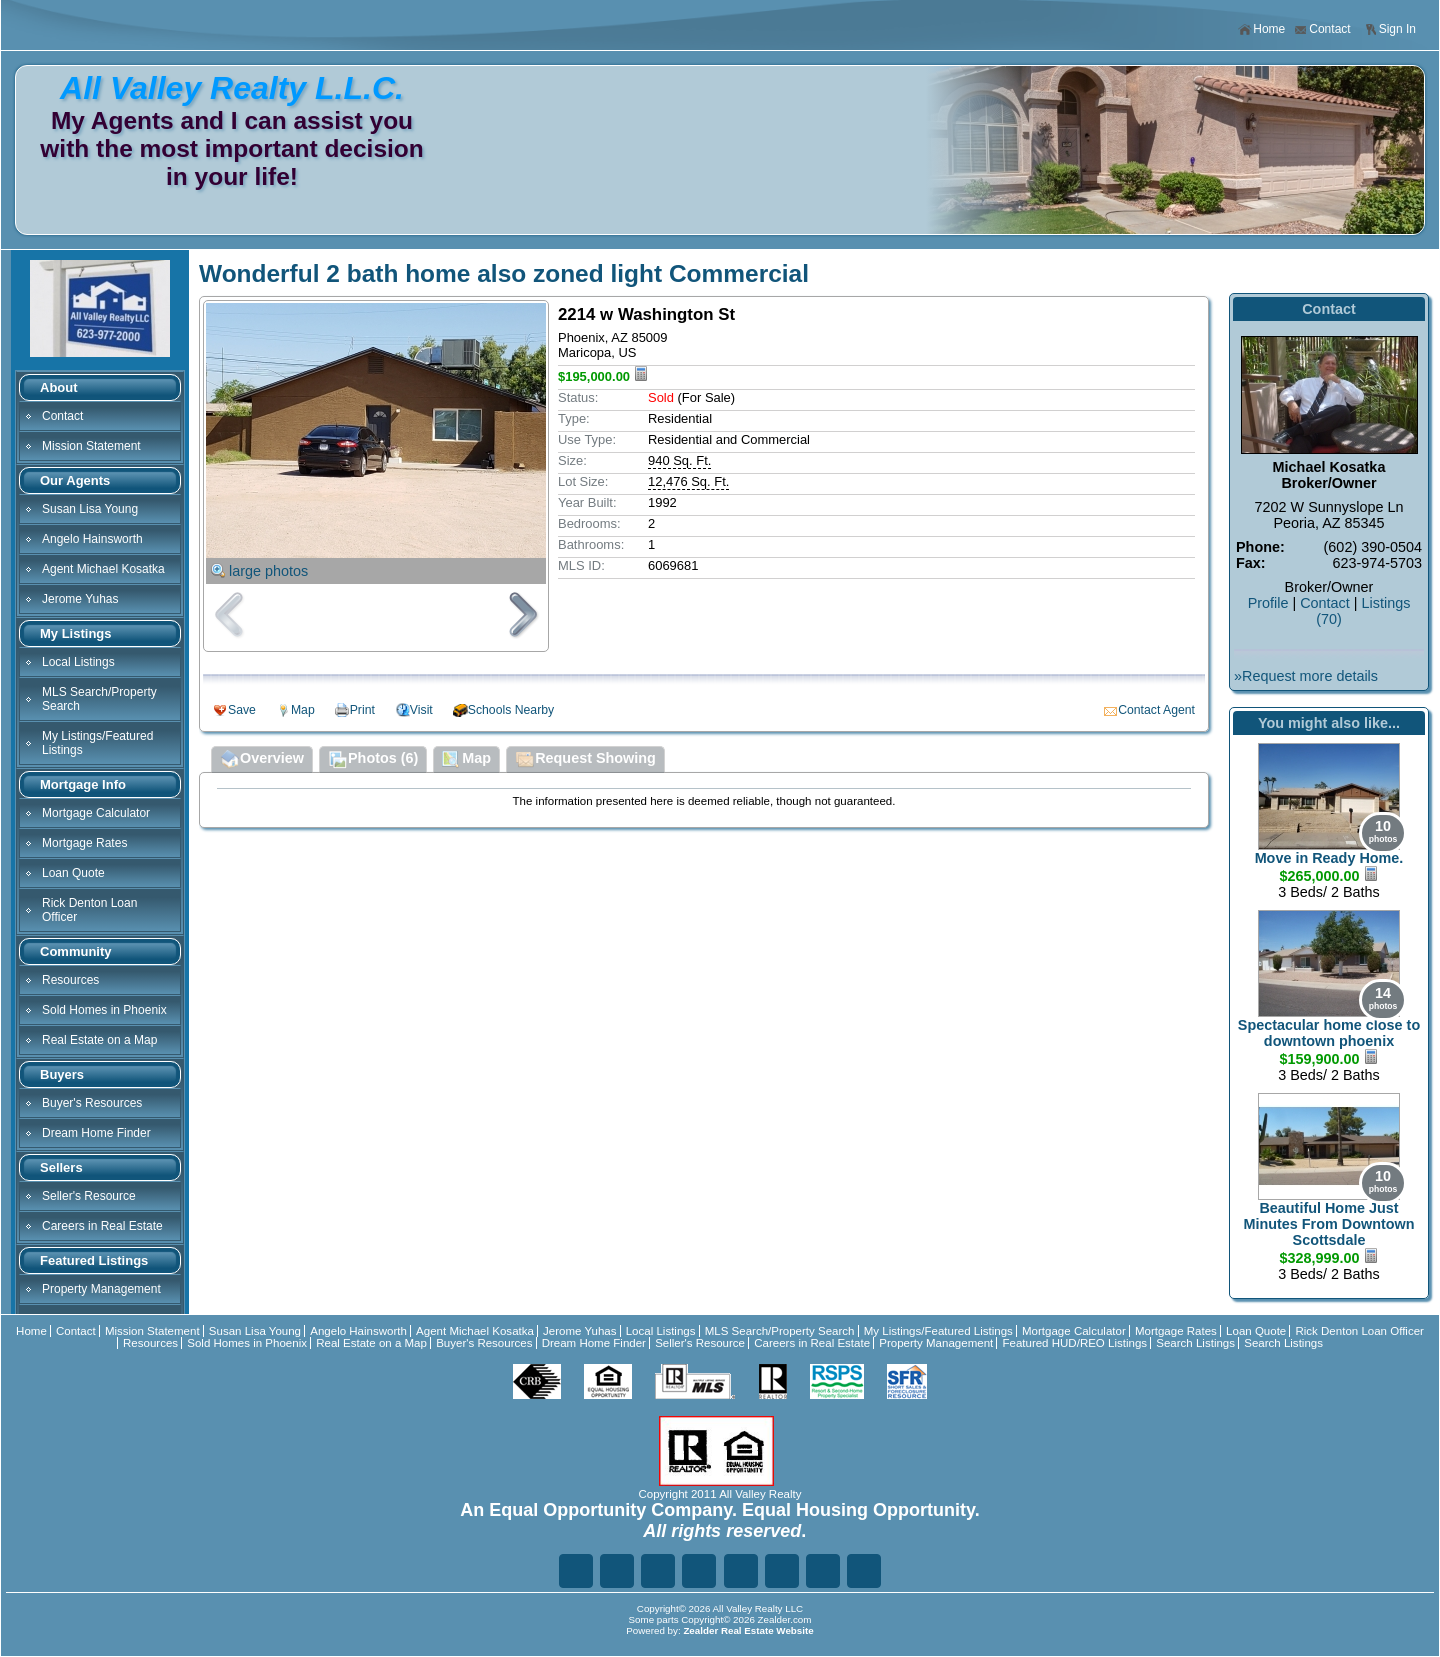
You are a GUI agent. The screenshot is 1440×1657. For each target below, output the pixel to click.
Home (1261, 29)
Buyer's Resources (92, 1103)
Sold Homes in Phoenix (104, 1010)
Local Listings (78, 662)
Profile (1268, 603)
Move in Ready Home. (1329, 858)
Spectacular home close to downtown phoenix (1329, 1033)
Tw (617, 1571)
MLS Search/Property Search (99, 699)
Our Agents (75, 480)
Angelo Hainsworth (92, 539)
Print (362, 710)
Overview (262, 760)
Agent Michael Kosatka (103, 569)
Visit (421, 710)
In (782, 1571)
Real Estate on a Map (99, 1040)
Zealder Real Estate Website (748, 1630)
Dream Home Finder (96, 1133)
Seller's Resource (89, 1196)
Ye (823, 1571)
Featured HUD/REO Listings (1074, 1343)
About (59, 387)
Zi (741, 1571)
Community (76, 951)
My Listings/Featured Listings (97, 743)
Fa (576, 1571)
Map (303, 710)
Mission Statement (91, 446)
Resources (70, 980)
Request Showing (585, 760)
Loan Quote (73, 873)
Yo (864, 1571)
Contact (1322, 29)
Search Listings (1195, 1343)
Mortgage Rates (84, 843)
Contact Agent (1156, 710)
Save (242, 710)
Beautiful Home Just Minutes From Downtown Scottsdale (1328, 1224)
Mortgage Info (83, 784)
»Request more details (1306, 676)
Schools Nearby (511, 710)
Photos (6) (373, 760)
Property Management (101, 1289)
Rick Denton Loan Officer (89, 910)
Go (699, 1571)
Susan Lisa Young (90, 509)
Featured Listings (94, 1260)
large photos (268, 571)
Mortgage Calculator (96, 813)
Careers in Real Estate (102, 1226)
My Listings (76, 633)
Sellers (61, 1167)
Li (658, 1571)
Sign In (1390, 29)
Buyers (62, 1074)
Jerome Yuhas (80, 599)
